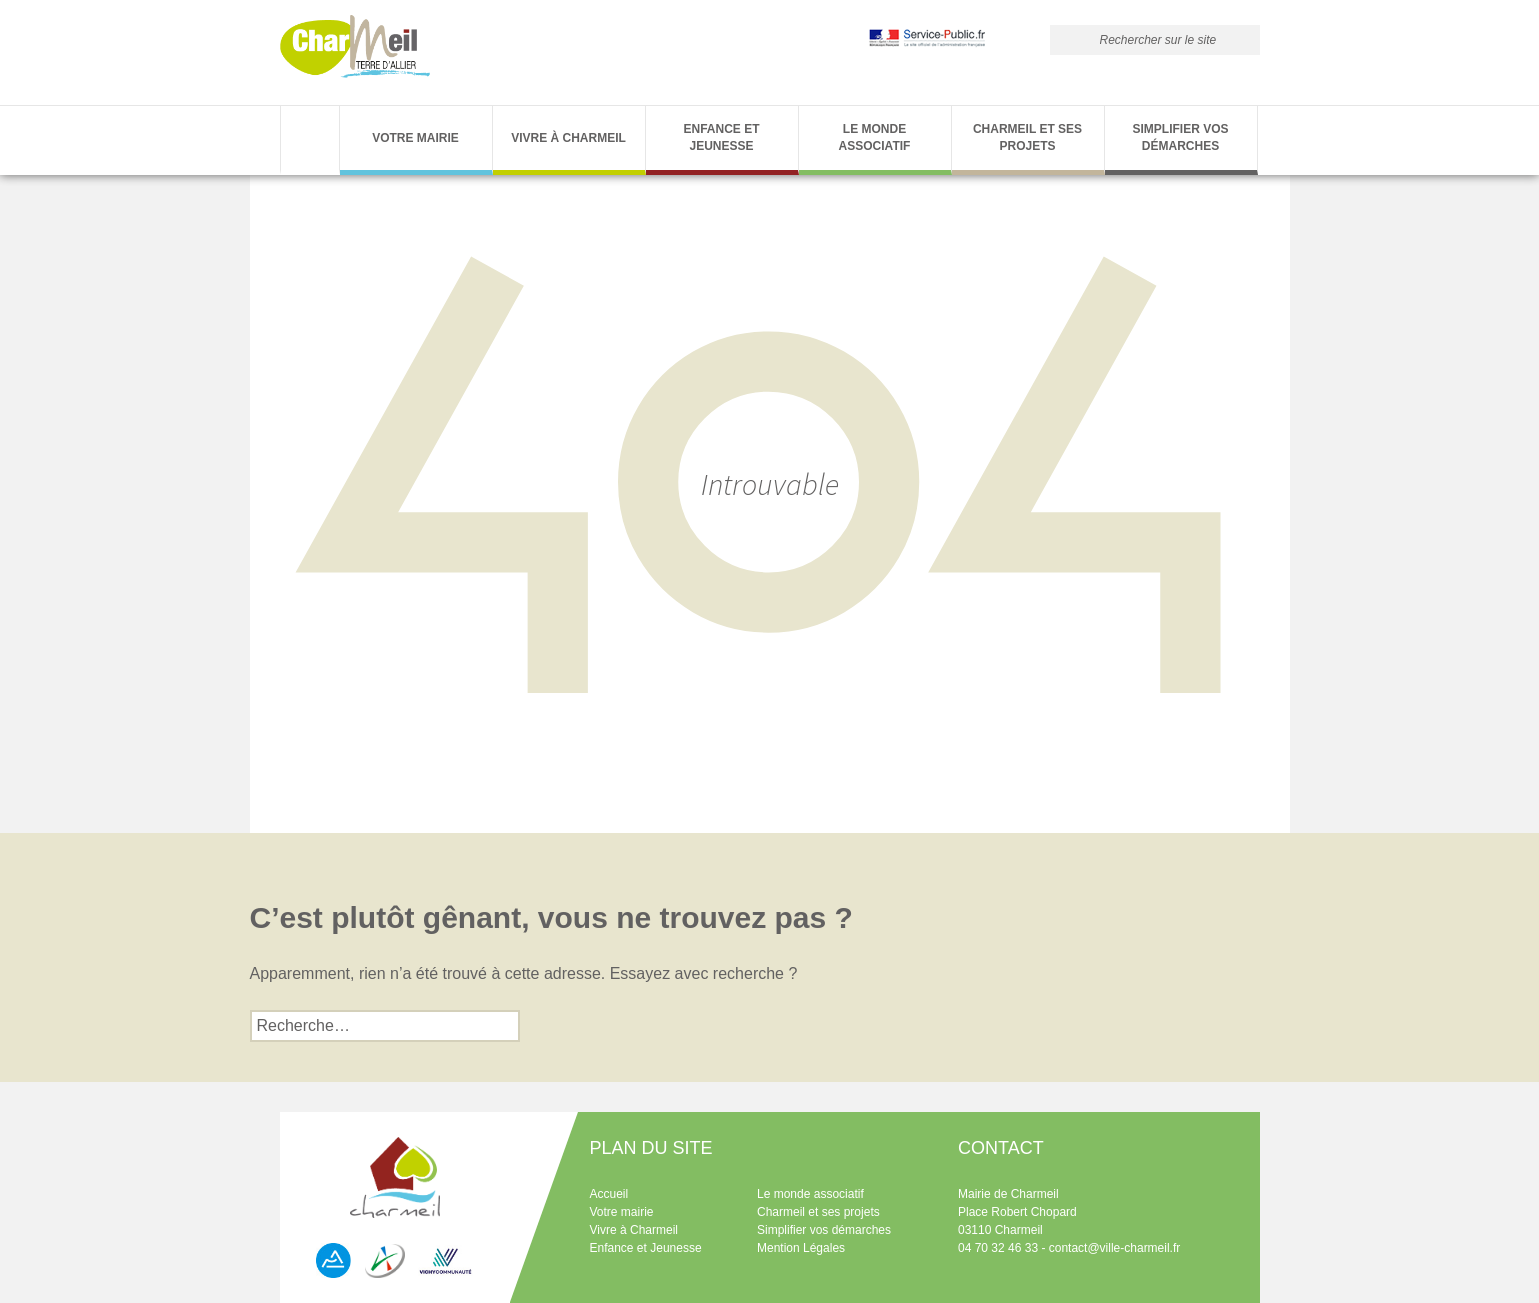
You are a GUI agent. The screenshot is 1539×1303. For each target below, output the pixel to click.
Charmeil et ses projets (1027, 137)
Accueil (609, 1194)
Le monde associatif (875, 137)
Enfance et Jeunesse (721, 137)
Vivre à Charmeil (568, 138)
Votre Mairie (415, 138)
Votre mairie (622, 1212)
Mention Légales (801, 1248)
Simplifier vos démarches (1180, 137)
